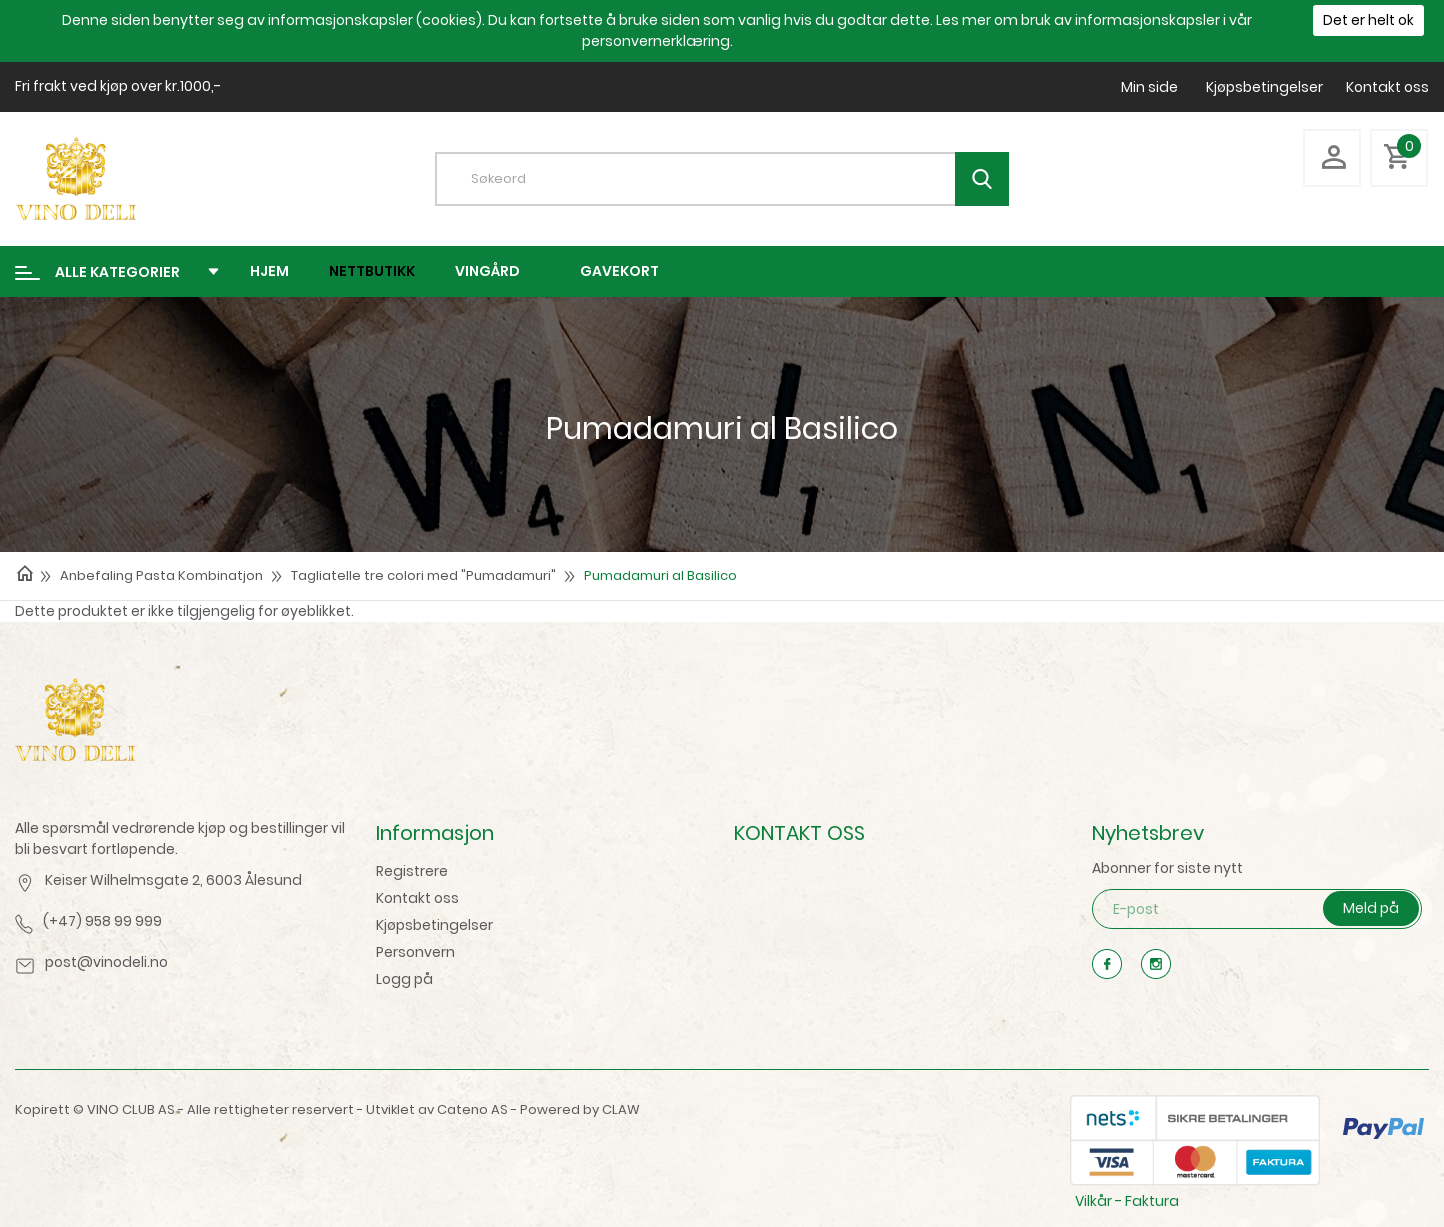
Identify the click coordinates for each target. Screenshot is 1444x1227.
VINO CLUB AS (131, 1109)
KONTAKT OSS (799, 833)
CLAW (621, 1109)
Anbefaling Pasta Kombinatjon (161, 575)
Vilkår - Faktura (1127, 1201)
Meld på (1371, 908)
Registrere (412, 871)
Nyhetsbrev (1148, 833)
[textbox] (737, 179)
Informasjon (435, 833)
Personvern (415, 952)
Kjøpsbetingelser (1264, 87)
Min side (1149, 87)
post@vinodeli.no (106, 962)
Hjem (269, 271)
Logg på (404, 979)
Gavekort (619, 271)
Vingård (487, 271)
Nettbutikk (372, 271)
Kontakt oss (1387, 87)
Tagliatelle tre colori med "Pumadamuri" (423, 575)
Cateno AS (472, 1109)
